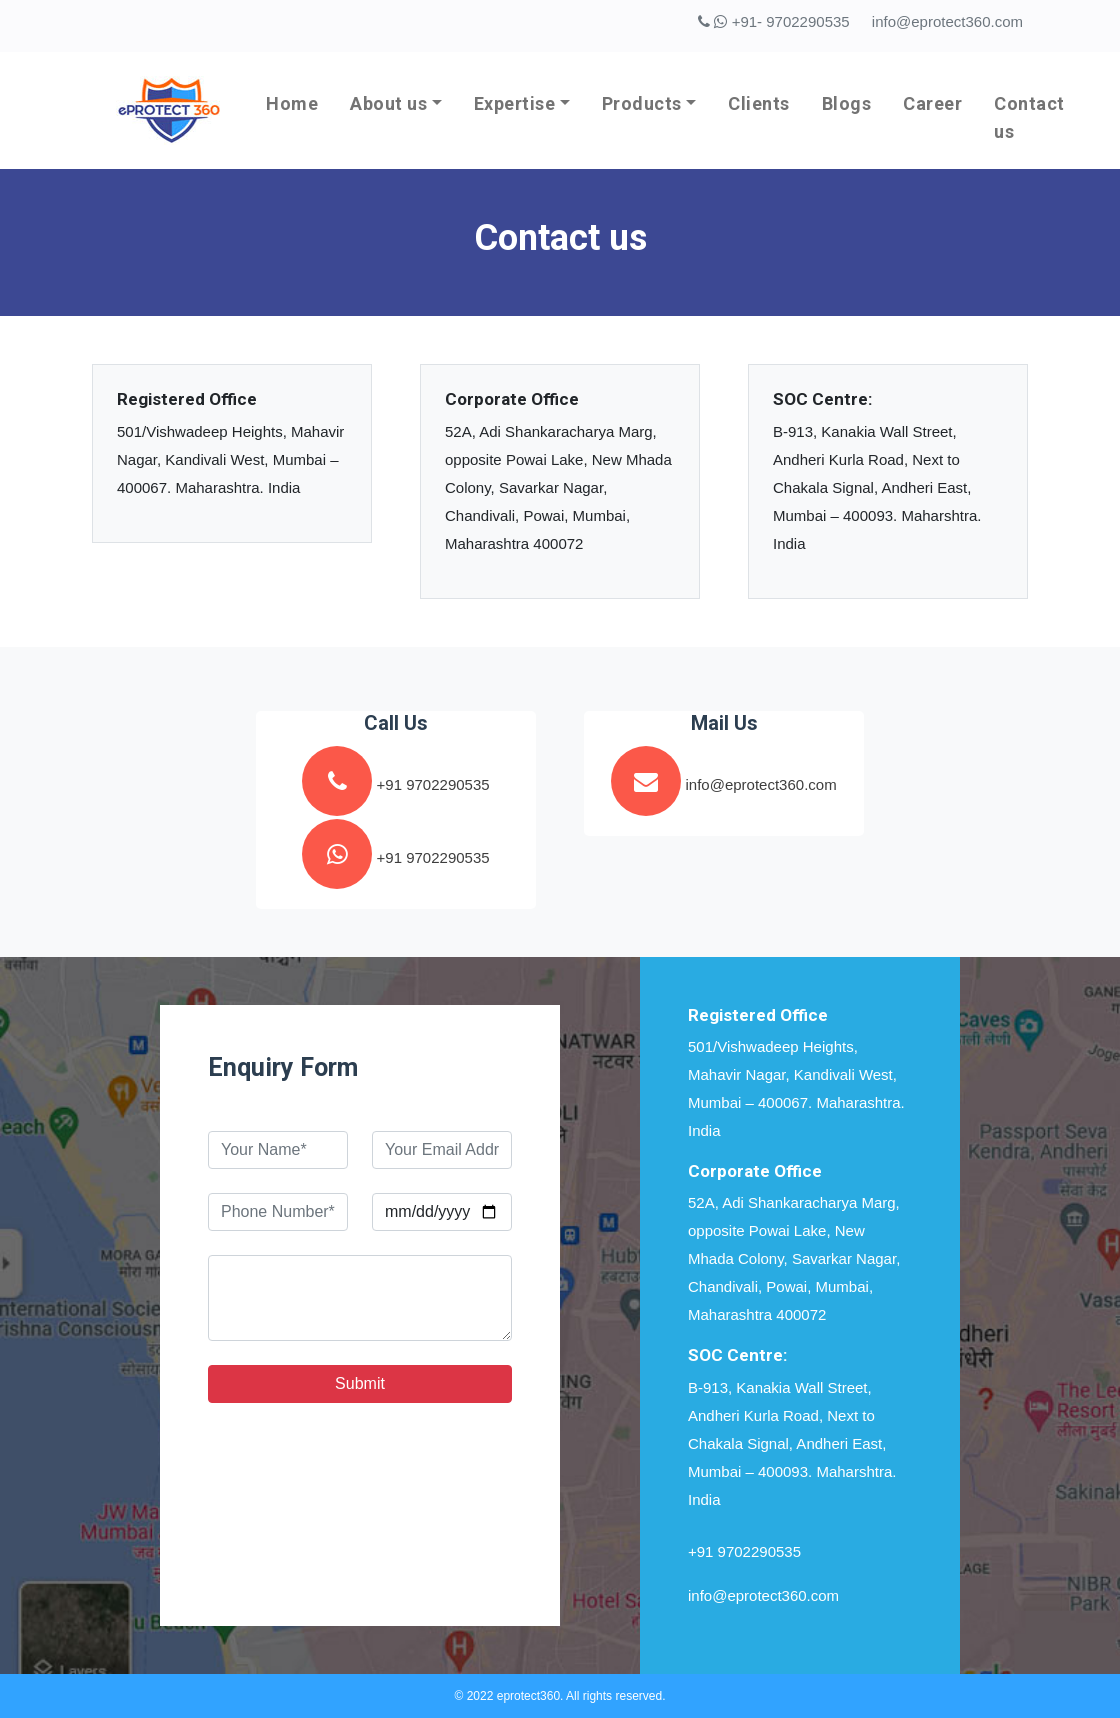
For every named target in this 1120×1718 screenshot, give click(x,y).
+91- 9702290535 (773, 21)
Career (932, 103)
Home (292, 103)
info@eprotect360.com (947, 21)
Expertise (515, 103)
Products (642, 103)
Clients (759, 103)
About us (388, 103)
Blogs (847, 103)
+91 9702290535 (744, 1551)
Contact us (1029, 117)
